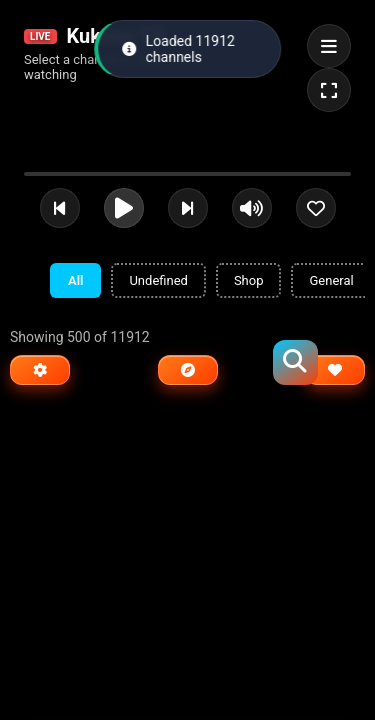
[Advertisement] (160, 439)
